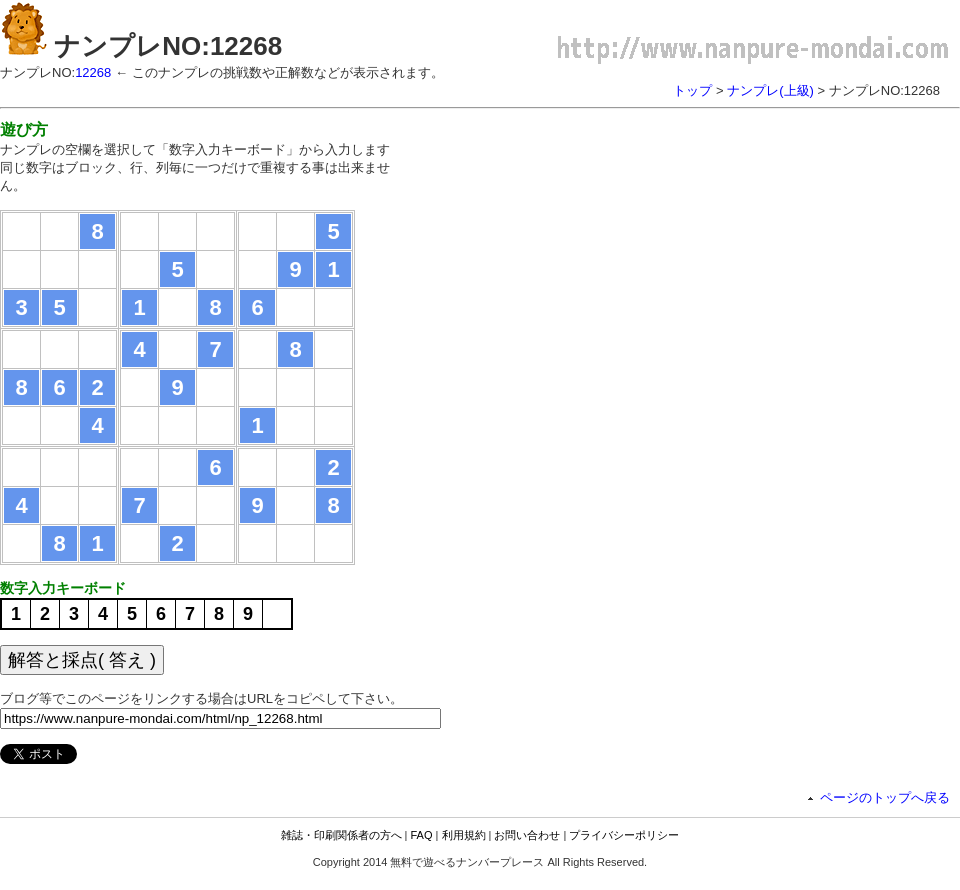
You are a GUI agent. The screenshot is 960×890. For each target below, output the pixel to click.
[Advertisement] (588, 260)
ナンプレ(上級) (770, 90)
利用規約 (464, 835)
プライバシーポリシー (624, 835)
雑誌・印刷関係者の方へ (341, 835)
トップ (692, 90)
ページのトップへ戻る (885, 797)
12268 (93, 72)
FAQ (422, 835)
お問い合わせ (527, 835)
